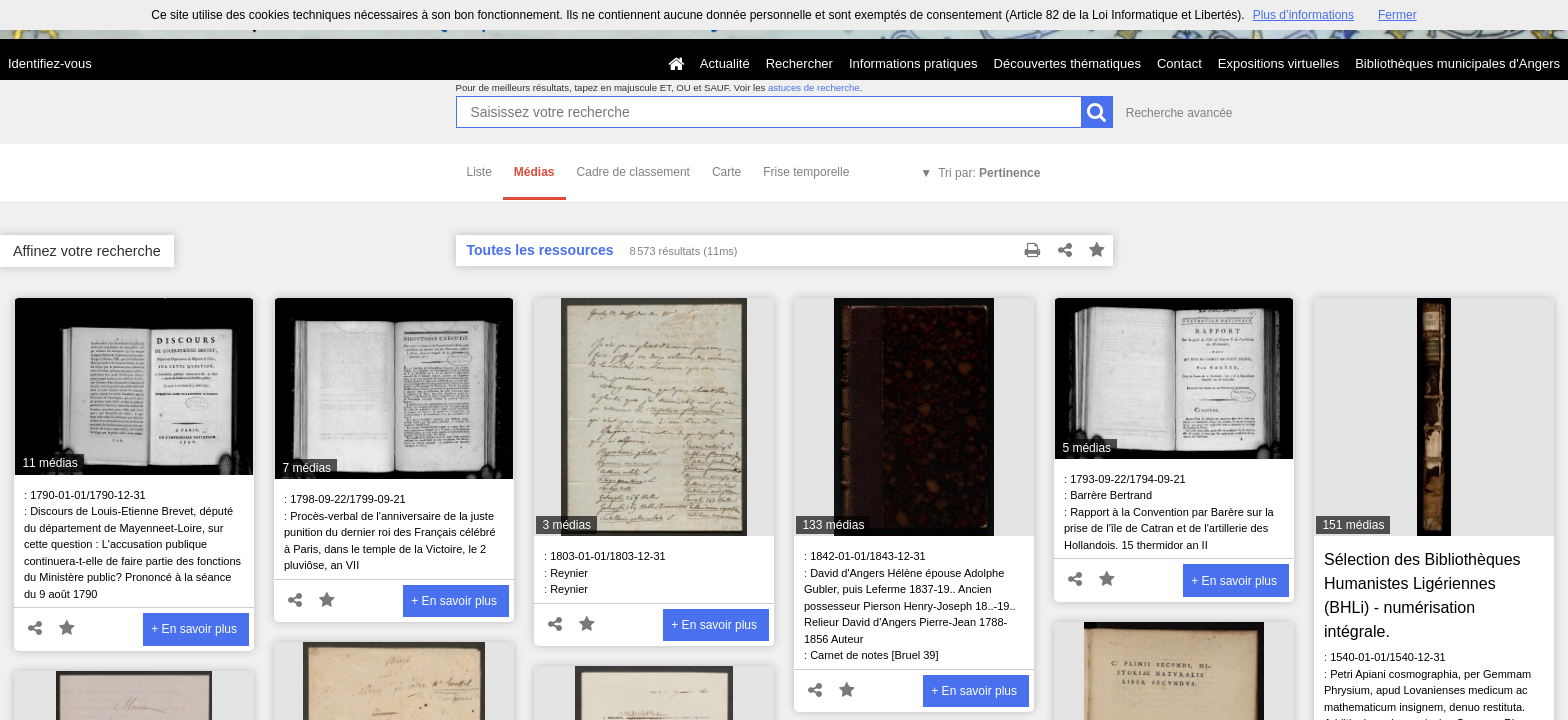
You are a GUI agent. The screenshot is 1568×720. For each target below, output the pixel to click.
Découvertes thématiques (1067, 63)
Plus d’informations (1303, 15)
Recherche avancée (1179, 113)
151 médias (1353, 525)
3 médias (566, 525)
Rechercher (799, 63)
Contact (1179, 63)
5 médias (1086, 448)
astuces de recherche (814, 87)
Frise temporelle (806, 172)
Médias (534, 172)
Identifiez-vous (50, 63)
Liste (479, 172)
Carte (726, 172)
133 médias (833, 525)
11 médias (49, 463)
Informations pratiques (913, 63)
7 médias (306, 468)
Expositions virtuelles (1278, 63)
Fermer (1397, 15)
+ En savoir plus (194, 629)
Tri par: (989, 173)
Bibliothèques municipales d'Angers (1457, 63)
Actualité (725, 63)
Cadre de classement (633, 172)
